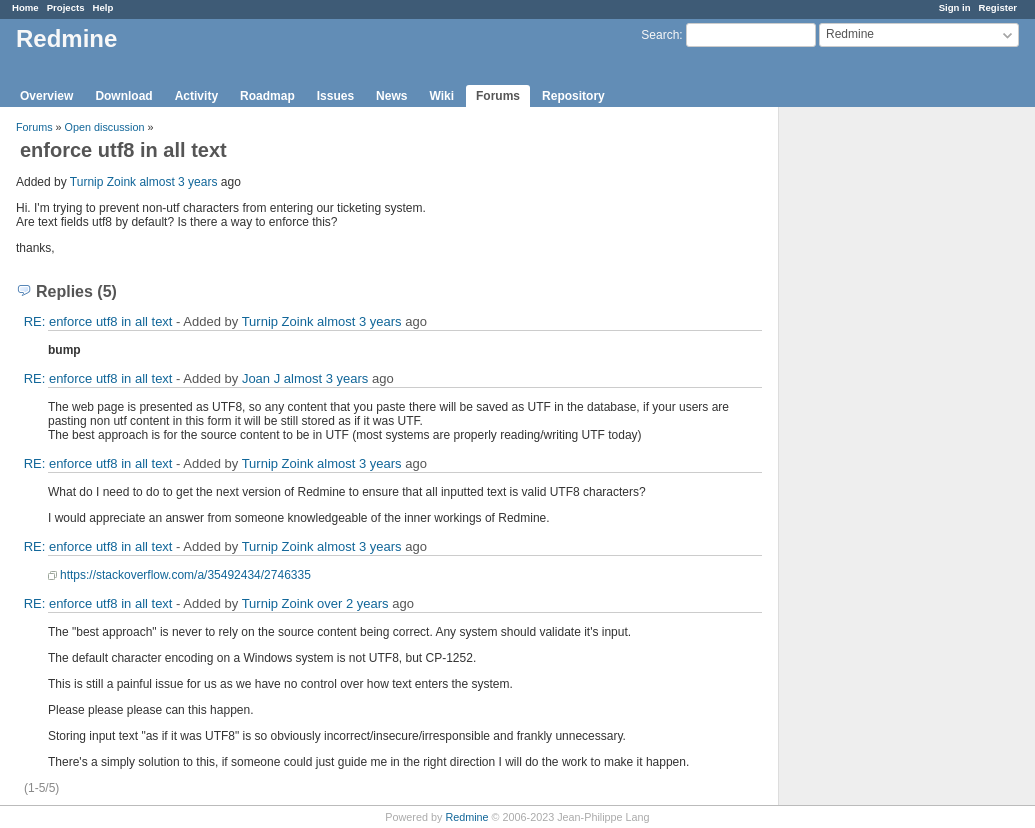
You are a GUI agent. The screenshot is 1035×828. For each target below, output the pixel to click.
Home (25, 7)
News (391, 96)
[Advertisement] (879, 421)
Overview (46, 96)
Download (123, 96)
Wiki (441, 96)
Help (103, 7)
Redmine (466, 817)
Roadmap (267, 96)
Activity (196, 96)
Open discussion (105, 127)
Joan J (261, 378)
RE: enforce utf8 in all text (98, 321)
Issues (335, 96)
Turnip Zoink (103, 182)
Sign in (955, 7)
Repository (573, 96)
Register (998, 7)
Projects (66, 7)
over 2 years (353, 603)
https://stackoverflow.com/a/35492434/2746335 (185, 575)
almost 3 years (178, 182)
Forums (498, 96)
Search (660, 35)
